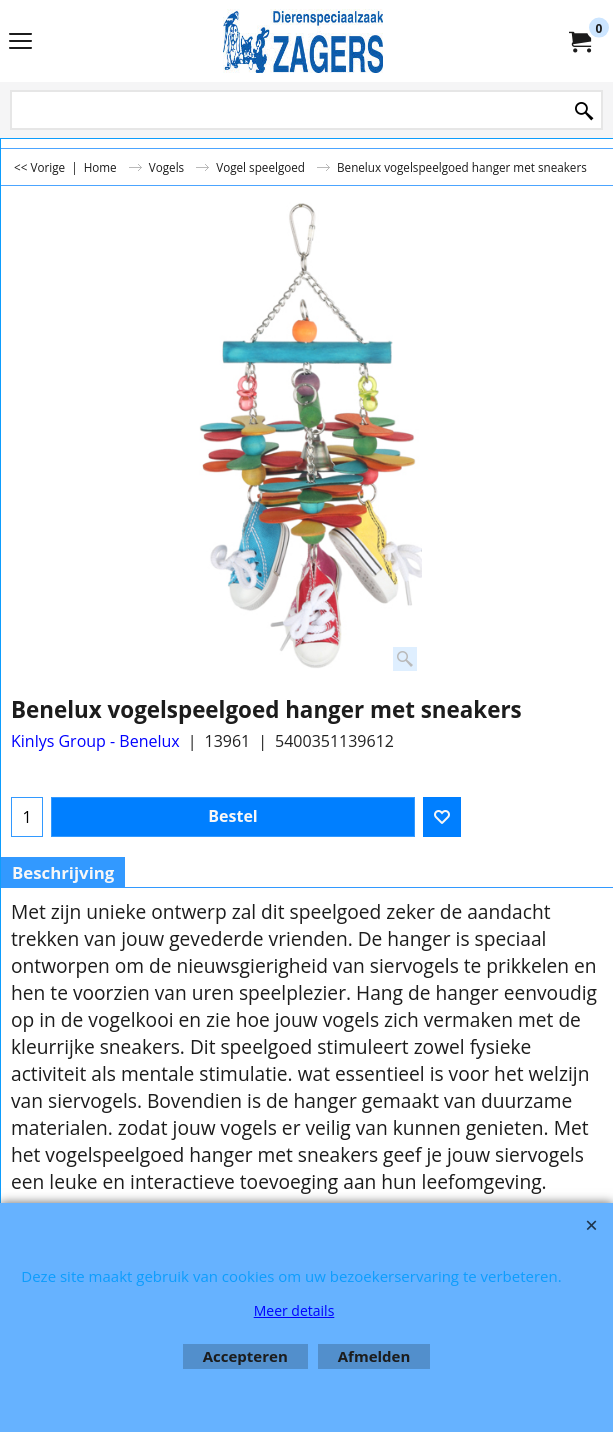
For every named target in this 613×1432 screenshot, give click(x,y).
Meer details (294, 1310)
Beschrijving (63, 872)
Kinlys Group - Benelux (95, 741)
